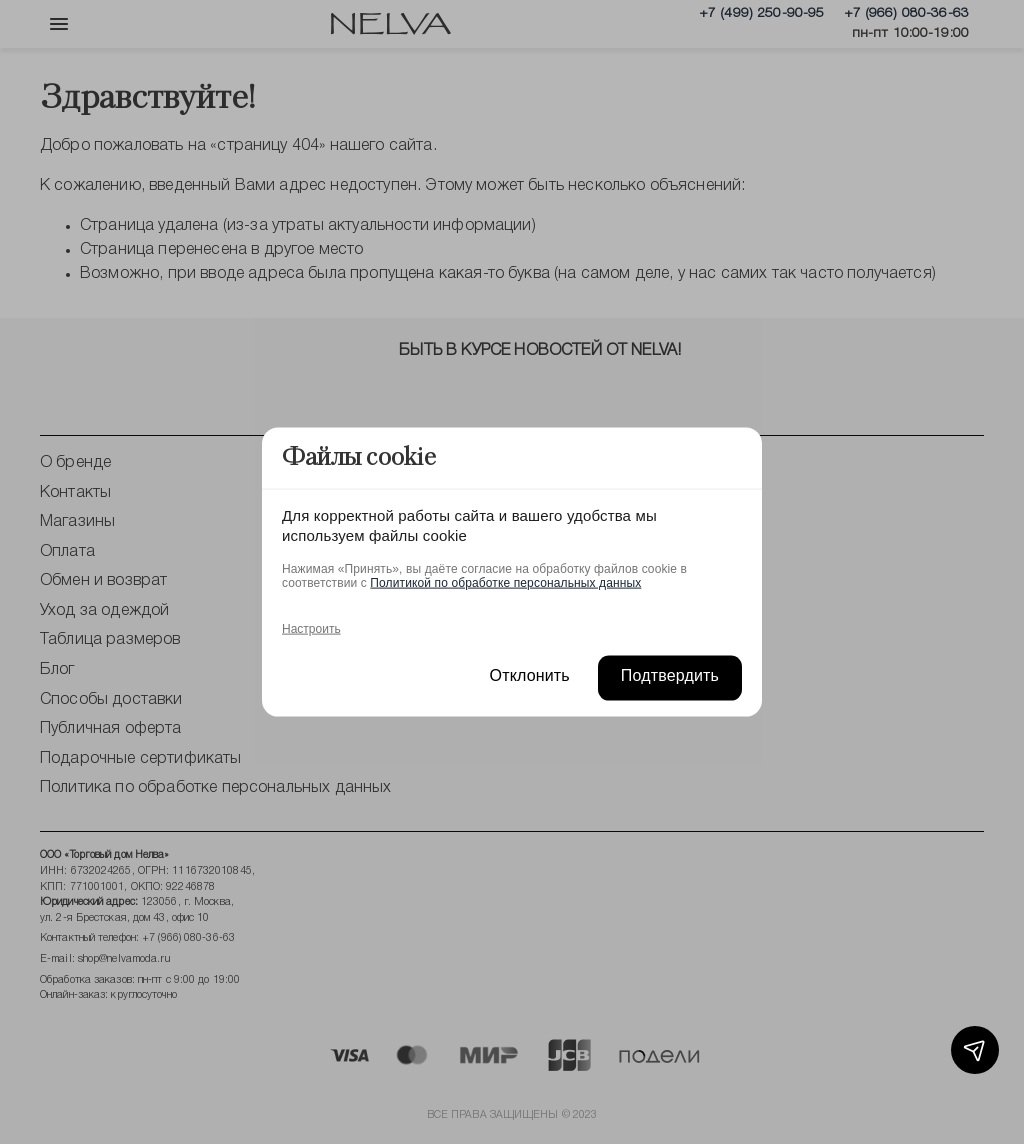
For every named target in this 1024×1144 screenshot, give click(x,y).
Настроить (311, 628)
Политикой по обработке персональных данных (505, 582)
